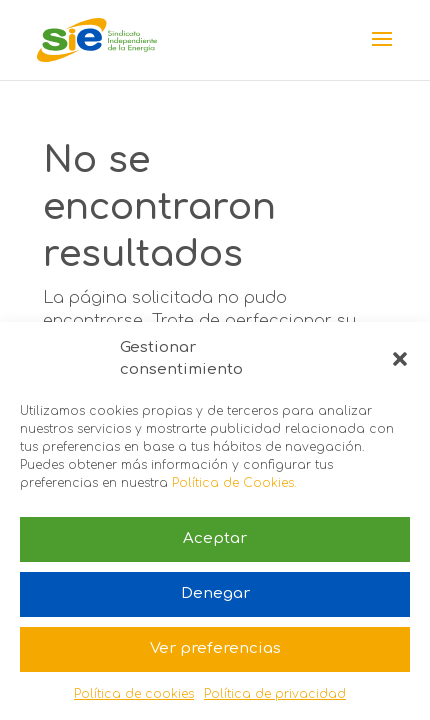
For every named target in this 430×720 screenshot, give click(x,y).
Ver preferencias (215, 648)
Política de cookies (134, 694)
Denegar (215, 593)
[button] (400, 359)
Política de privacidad (275, 694)
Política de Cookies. (234, 483)
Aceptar (215, 538)
